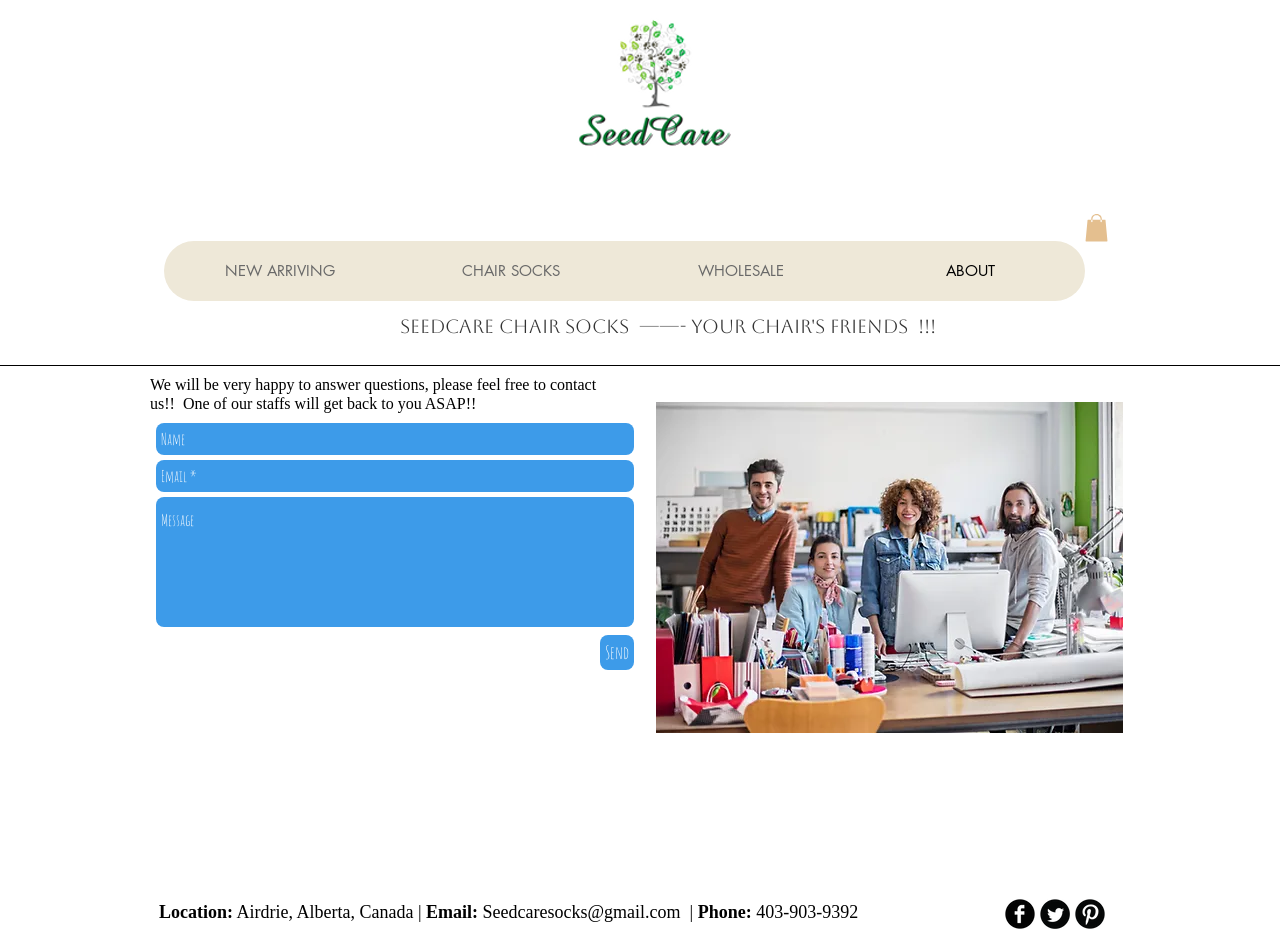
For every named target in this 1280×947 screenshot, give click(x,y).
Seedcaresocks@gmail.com (582, 912)
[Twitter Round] (1055, 914)
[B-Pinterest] (1090, 914)
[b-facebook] (1020, 914)
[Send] (617, 652)
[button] (1096, 227)
